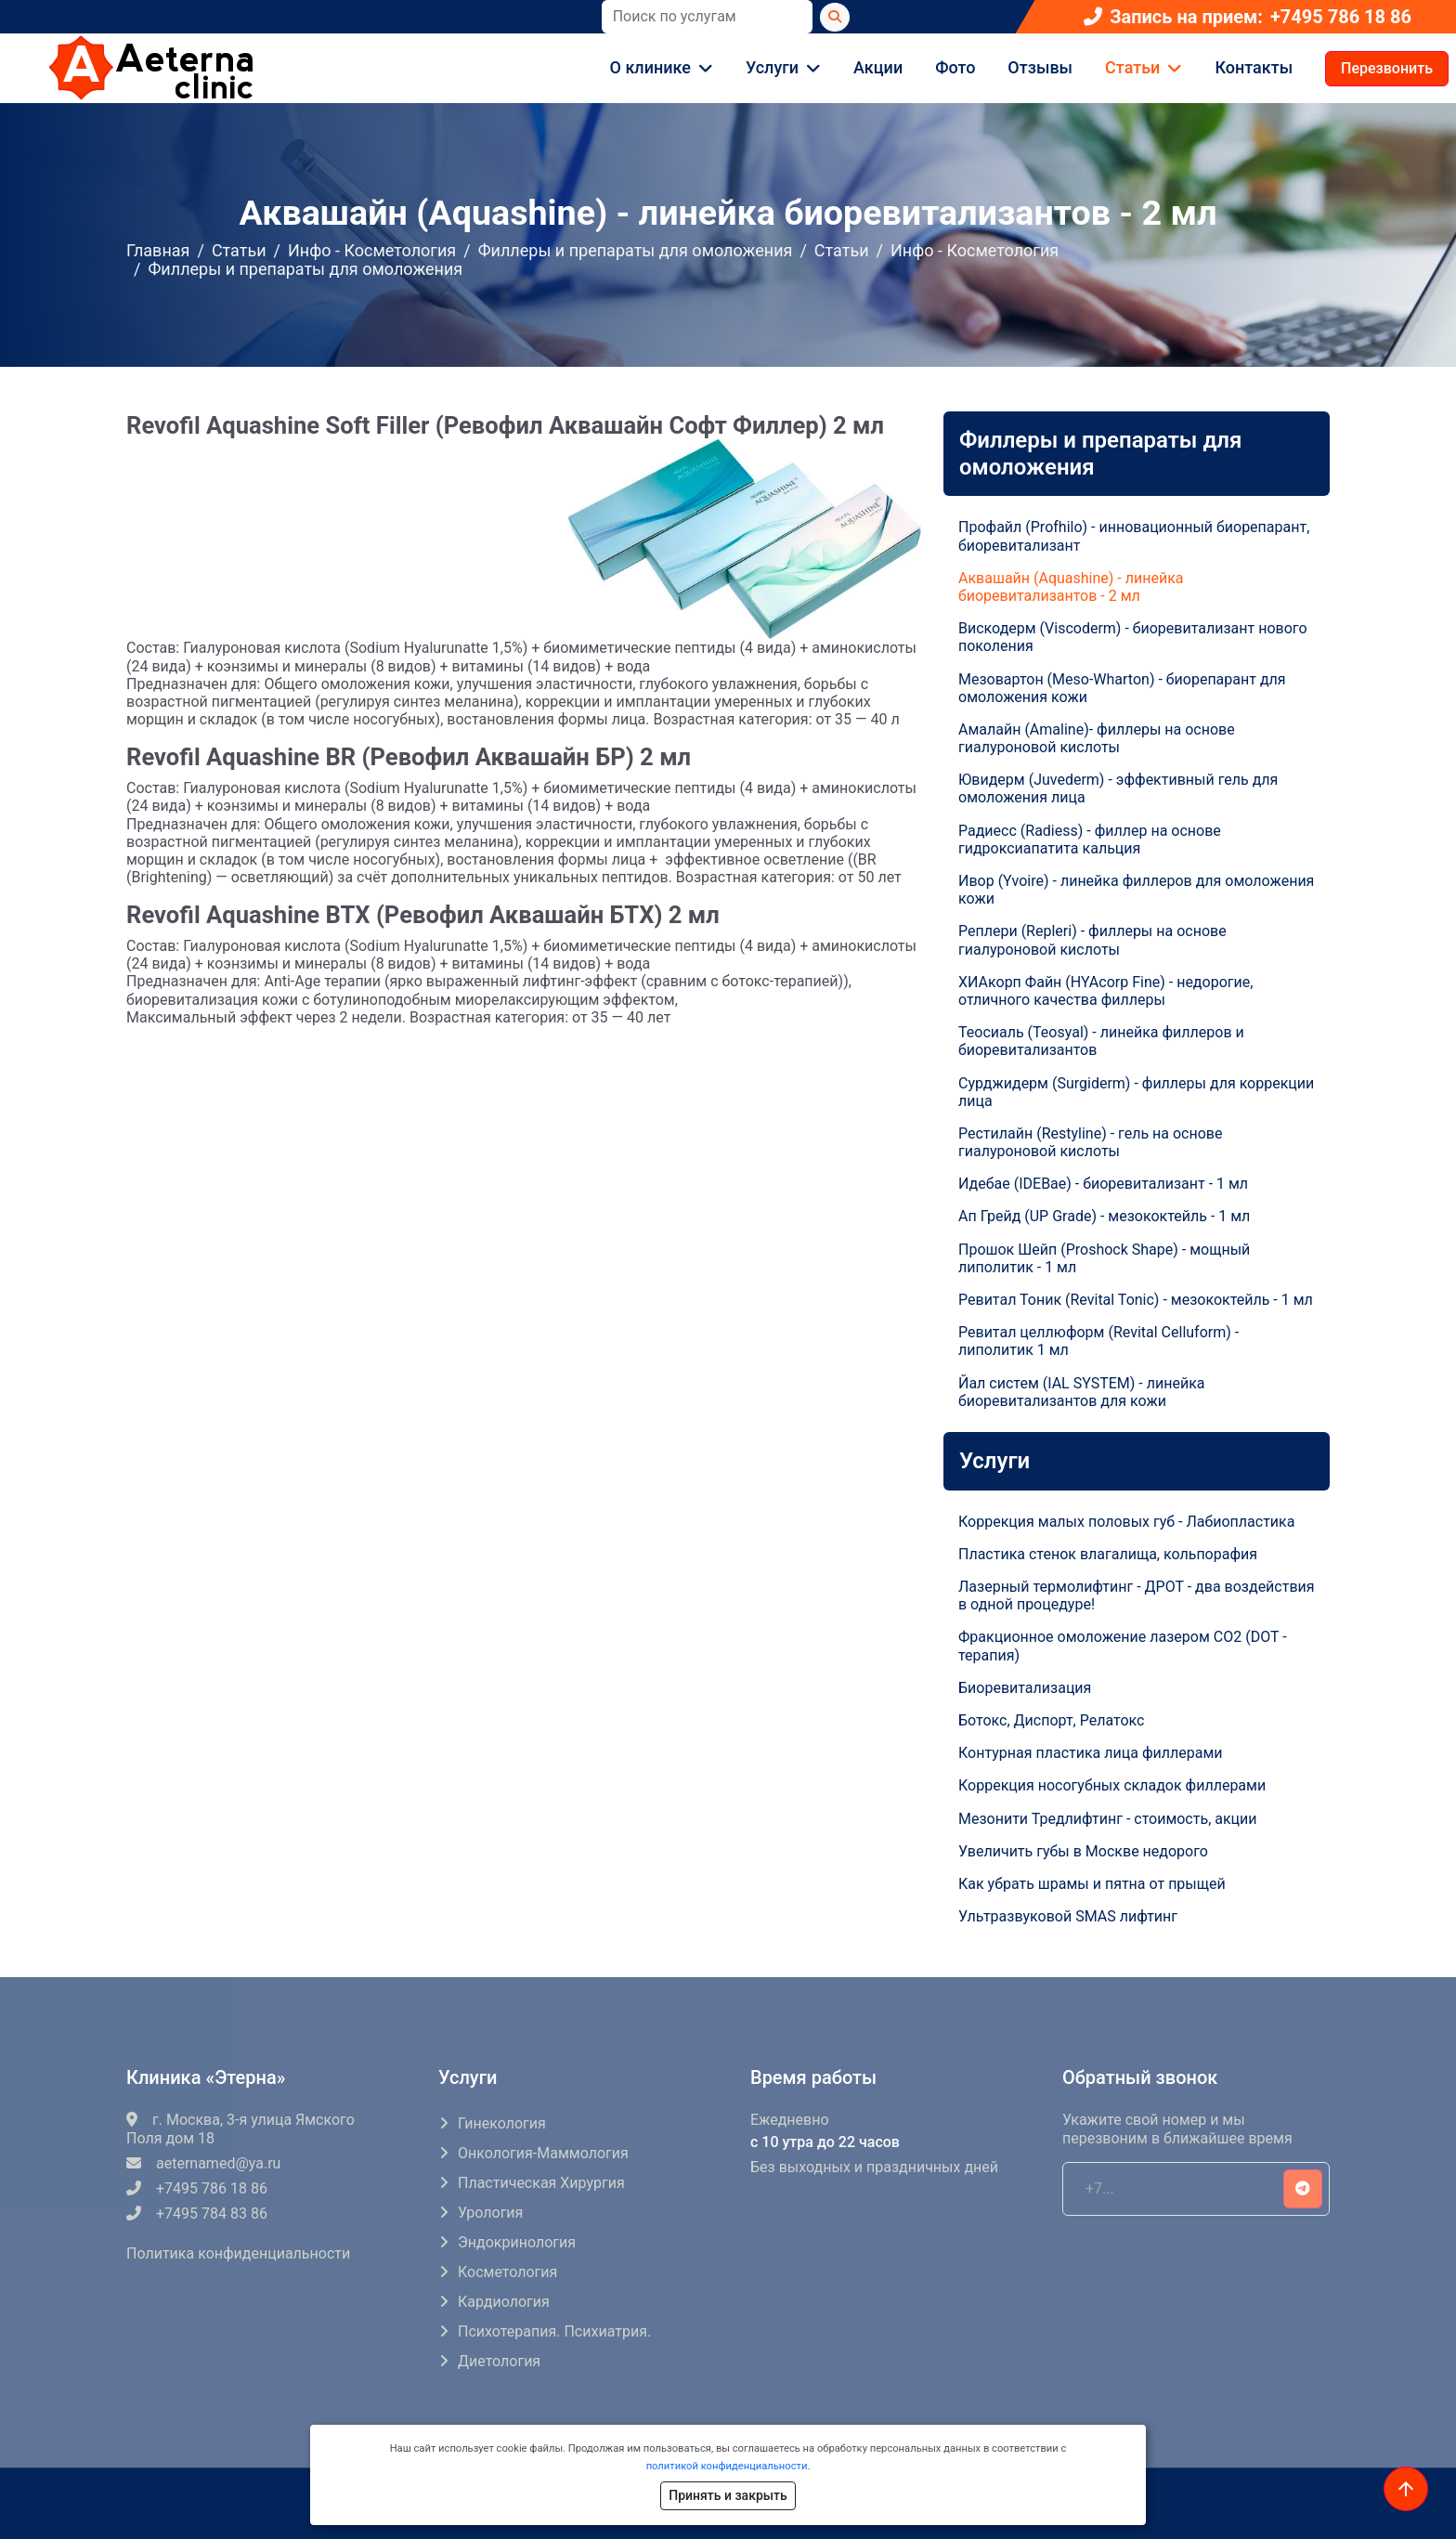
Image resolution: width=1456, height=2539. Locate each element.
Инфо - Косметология (372, 250)
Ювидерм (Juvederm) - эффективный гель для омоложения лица (1118, 788)
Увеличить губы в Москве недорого (1083, 1851)
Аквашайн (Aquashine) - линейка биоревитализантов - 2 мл (1071, 587)
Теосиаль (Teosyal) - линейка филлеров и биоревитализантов (1101, 1041)
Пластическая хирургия (541, 2183)
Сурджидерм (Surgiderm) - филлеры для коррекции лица (1136, 1092)
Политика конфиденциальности (238, 2253)
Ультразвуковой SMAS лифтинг (1067, 1916)
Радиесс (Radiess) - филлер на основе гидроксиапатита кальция (1089, 839)
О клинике (650, 67)
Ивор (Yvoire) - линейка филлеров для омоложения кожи (1136, 889)
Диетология (499, 2361)
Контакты (1254, 67)
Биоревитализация (1024, 1688)
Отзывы (1040, 67)
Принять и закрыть (727, 2495)
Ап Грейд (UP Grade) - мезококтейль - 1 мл (1104, 1216)
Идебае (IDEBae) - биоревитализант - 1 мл (1103, 1183)
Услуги (772, 67)
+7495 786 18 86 (1340, 17)
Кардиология (504, 2302)
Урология (490, 2212)
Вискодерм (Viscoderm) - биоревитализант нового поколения (1132, 637)
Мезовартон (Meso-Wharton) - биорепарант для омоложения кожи (1122, 688)
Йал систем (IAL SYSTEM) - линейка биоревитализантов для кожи (1081, 1392)
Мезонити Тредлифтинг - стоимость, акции (1107, 1819)
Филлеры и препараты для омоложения (635, 250)
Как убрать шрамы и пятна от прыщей (1092, 1884)
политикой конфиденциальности (727, 2466)
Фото (955, 67)
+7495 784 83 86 (196, 2213)
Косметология (507, 2272)
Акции (878, 67)
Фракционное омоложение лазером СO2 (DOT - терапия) (1122, 1645)
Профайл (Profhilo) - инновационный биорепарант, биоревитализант (1133, 535)
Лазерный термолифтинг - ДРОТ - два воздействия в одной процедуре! (1136, 1595)
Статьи (1132, 67)
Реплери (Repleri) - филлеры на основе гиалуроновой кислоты (1092, 939)
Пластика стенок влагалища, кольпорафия (1107, 1554)
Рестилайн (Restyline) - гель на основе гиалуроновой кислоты (1090, 1142)
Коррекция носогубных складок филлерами (1112, 1785)
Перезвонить (1387, 68)
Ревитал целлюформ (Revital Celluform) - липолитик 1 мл (1098, 1341)
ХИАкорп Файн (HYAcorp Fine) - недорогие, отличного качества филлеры (1105, 991)
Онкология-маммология (543, 2153)
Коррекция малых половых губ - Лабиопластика (1126, 1521)
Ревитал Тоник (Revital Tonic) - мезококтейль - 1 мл (1135, 1300)
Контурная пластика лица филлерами (1090, 1753)
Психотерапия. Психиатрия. (554, 2331)
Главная (157, 250)
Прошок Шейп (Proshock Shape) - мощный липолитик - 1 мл (1104, 1258)
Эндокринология (517, 2242)
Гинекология (502, 2123)
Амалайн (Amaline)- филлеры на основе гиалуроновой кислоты (1096, 738)
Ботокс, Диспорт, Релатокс (1051, 1720)
